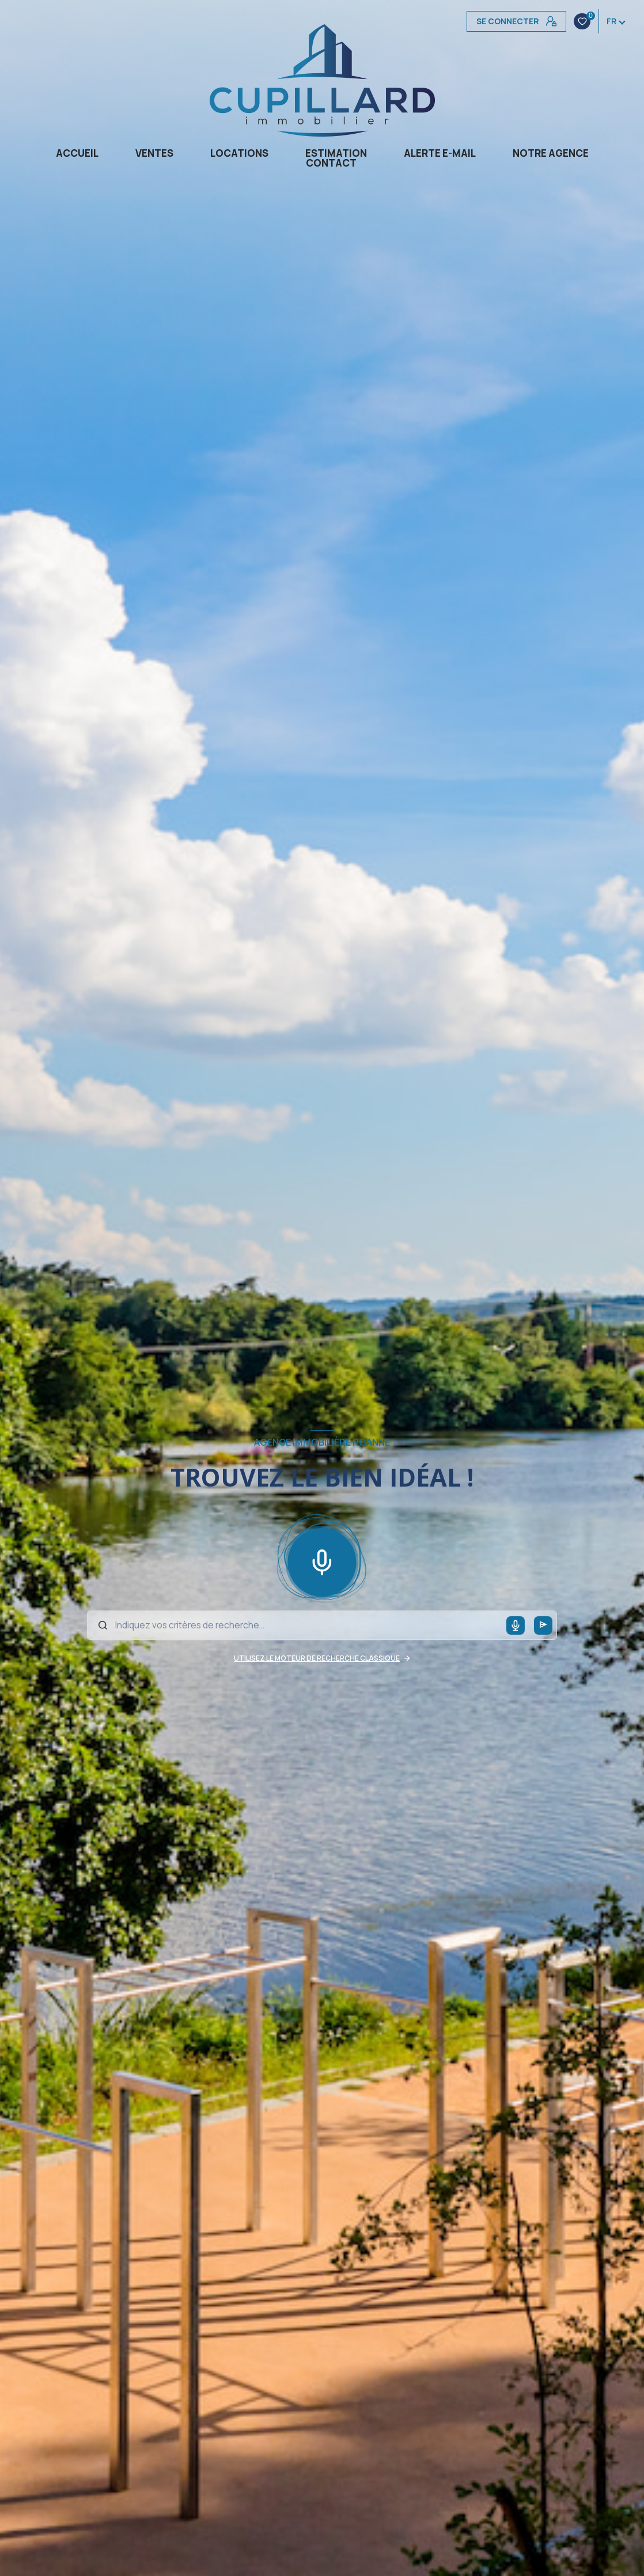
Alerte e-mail (440, 153)
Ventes (154, 153)
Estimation (336, 153)
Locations (239, 153)
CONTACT (331, 163)
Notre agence (551, 153)
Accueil (77, 153)
